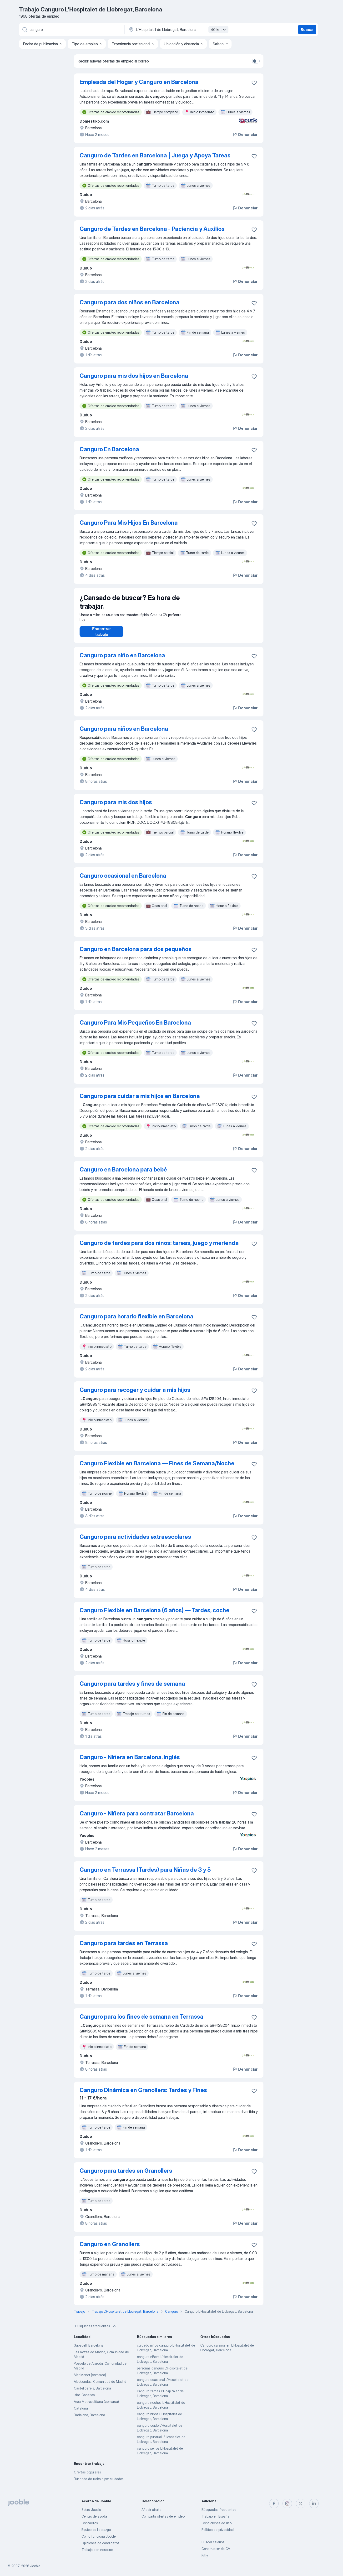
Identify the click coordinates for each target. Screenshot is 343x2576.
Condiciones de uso (217, 2523)
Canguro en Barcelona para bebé (123, 1174)
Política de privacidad (218, 2530)
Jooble (35, 2566)
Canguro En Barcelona (109, 449)
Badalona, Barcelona (89, 2420)
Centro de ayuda (94, 2516)
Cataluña (81, 2413)
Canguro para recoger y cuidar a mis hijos (135, 1394)
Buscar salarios (213, 2542)
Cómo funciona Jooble (98, 2536)
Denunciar (244, 134)
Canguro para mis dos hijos (116, 806)
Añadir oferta (151, 2510)
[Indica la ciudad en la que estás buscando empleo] (178, 29)
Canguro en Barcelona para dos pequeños (136, 953)
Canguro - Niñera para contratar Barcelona (137, 1818)
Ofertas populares (87, 2477)
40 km (219, 29)
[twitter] (300, 2503)
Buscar (307, 29)
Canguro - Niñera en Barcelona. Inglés (130, 1761)
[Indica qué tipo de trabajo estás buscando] (71, 29)
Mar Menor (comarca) (90, 2380)
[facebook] (274, 2503)
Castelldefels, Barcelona (92, 2393)
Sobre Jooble (91, 2510)
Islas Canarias (84, 2400)
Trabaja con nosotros (97, 2550)
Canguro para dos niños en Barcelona (129, 302)
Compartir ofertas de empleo (163, 2516)
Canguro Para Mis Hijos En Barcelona (129, 522)
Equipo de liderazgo (96, 2530)
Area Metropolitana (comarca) (96, 2406)
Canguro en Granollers (110, 2248)
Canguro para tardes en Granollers (126, 2175)
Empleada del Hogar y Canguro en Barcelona (139, 81)
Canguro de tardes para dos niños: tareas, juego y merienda (159, 1247)
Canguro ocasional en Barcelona (123, 880)
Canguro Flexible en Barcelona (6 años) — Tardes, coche (154, 1615)
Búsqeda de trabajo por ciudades (99, 2484)
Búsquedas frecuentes (96, 2330)
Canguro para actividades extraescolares (135, 1541)
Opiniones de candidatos (100, 2543)
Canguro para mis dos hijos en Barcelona (134, 375)
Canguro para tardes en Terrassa (124, 1947)
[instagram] (287, 2503)
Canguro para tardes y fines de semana (132, 1688)
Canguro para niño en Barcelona (122, 660)
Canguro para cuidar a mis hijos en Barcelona (140, 1100)
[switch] (256, 61)
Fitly (205, 2555)
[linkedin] (314, 2503)
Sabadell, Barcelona (89, 2350)
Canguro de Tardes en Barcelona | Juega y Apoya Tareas (155, 155)
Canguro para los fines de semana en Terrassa (141, 2021)
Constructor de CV (216, 2549)
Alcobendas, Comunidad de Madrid (100, 2386)
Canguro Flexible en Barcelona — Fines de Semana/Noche (157, 1468)
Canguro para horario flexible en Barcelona (136, 1321)
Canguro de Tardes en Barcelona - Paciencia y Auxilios (152, 228)
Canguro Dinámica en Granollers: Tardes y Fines (143, 2094)
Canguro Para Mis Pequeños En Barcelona (135, 1027)
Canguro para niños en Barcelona (124, 733)
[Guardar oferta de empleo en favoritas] (254, 83)
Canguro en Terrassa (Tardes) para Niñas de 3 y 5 (145, 1874)
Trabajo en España (215, 2516)
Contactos (89, 2523)
